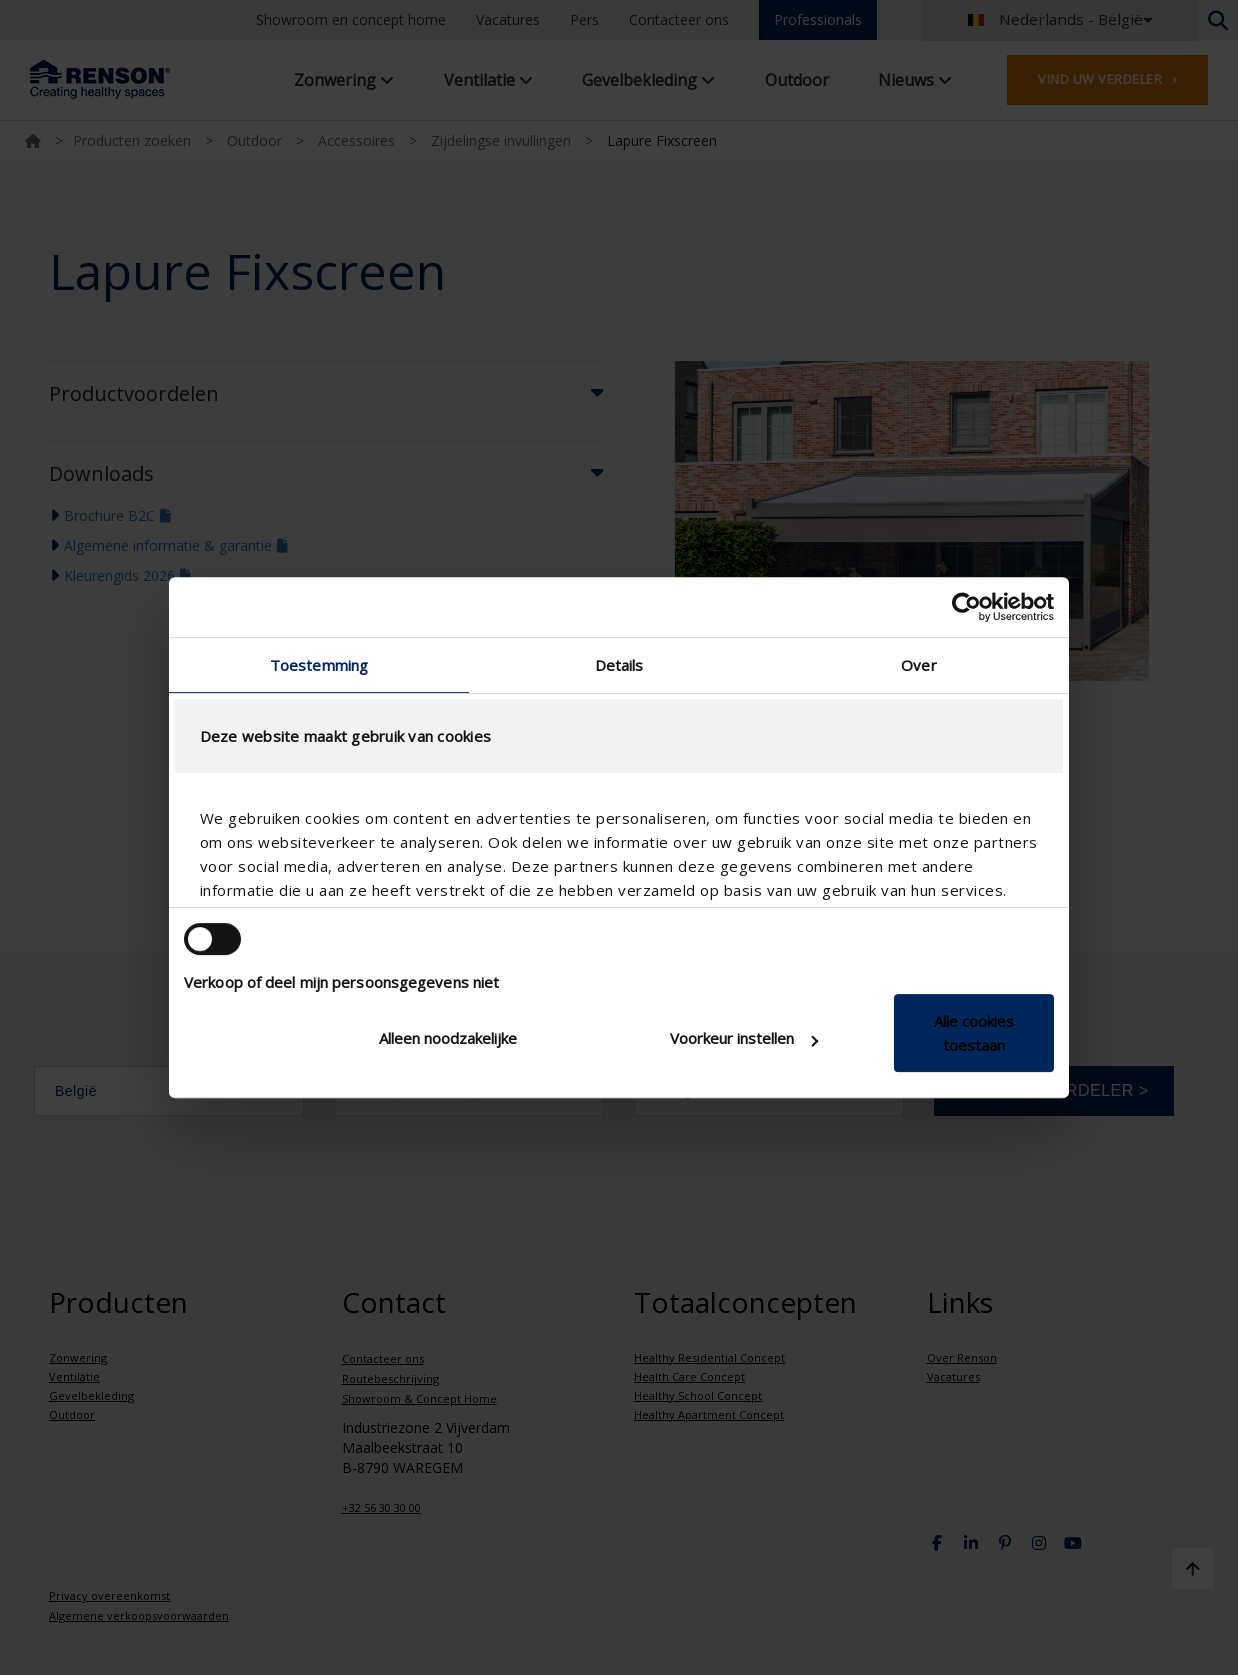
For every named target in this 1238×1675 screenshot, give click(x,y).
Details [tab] (619, 665)
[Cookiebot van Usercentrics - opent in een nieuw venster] (966, 607)
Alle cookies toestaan (974, 1033)
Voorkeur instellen (744, 1038)
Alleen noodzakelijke (448, 1038)
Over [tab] (918, 665)
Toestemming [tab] (319, 665)
